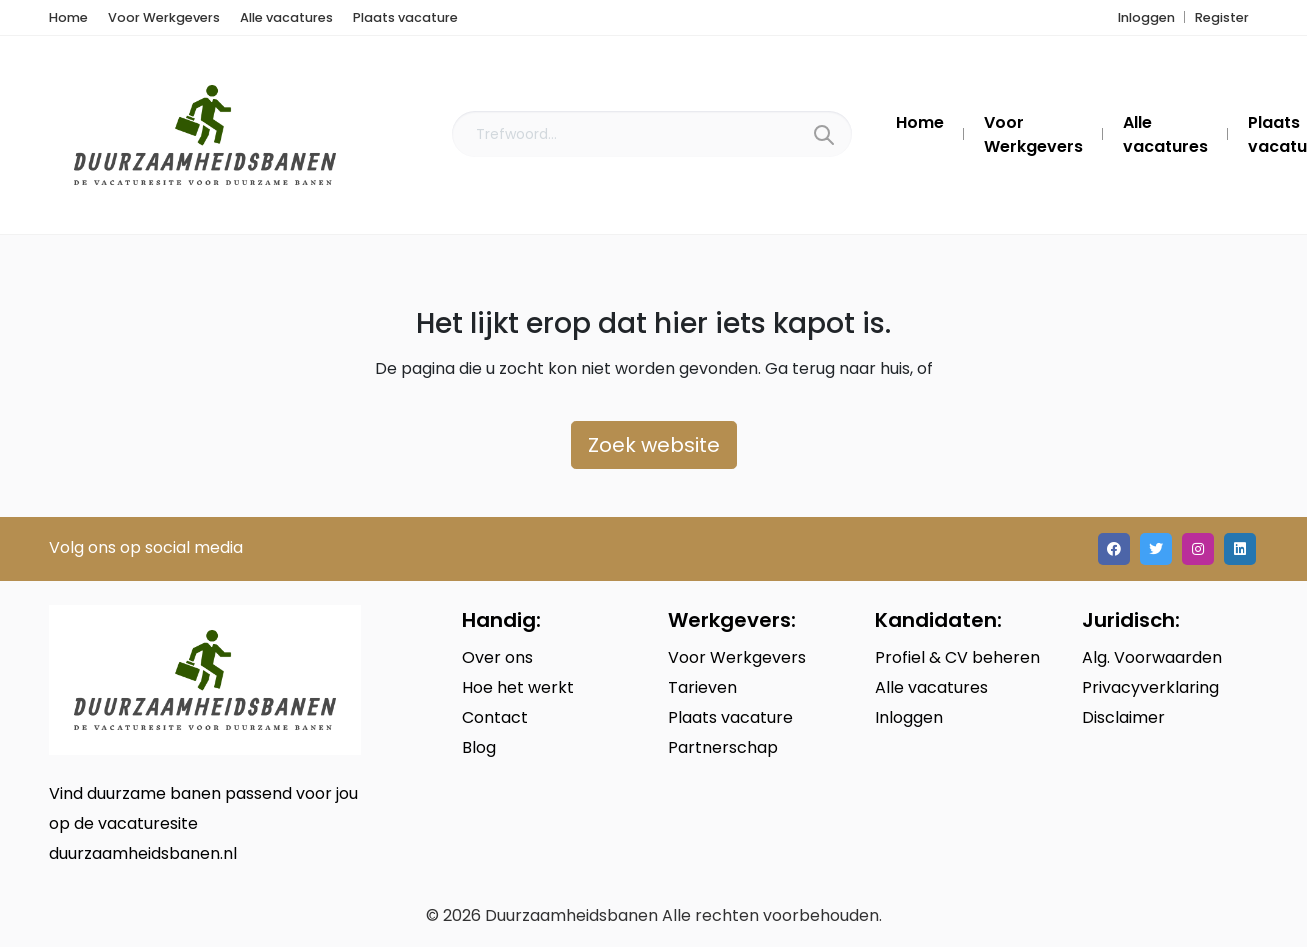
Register (1222, 17)
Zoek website (654, 445)
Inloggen (1146, 17)
